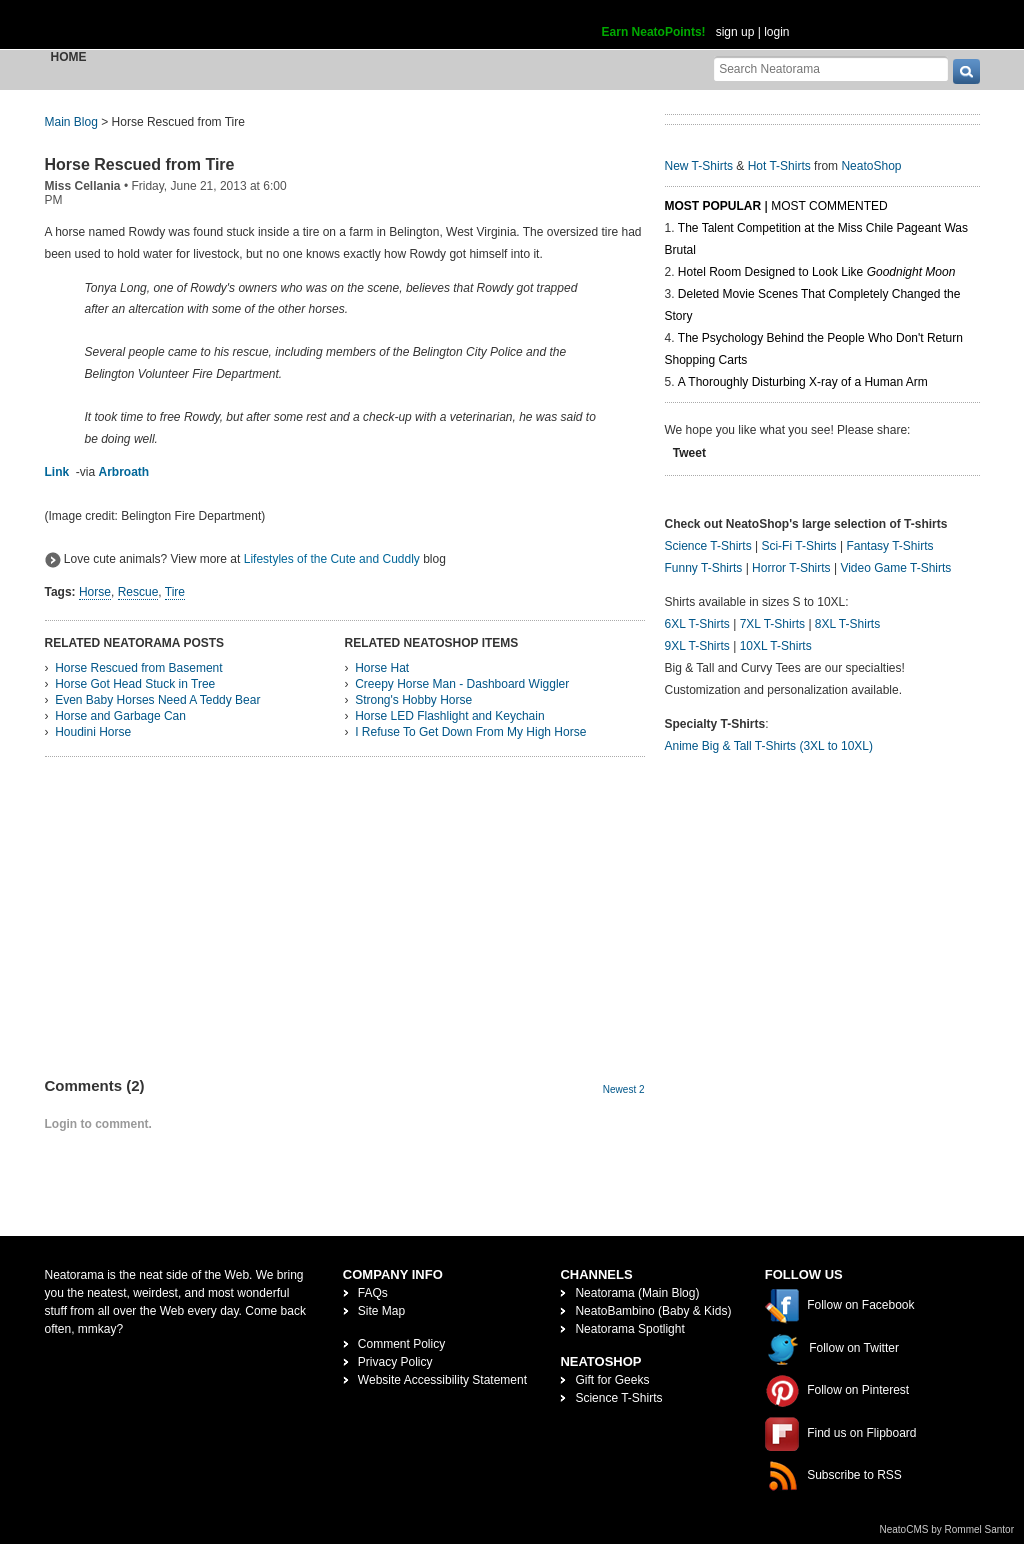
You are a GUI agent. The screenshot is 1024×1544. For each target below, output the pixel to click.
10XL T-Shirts (776, 646)
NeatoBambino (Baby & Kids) (653, 1311)
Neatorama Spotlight (629, 1329)
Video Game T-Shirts (895, 568)
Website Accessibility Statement (442, 1380)
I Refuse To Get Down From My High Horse (470, 732)
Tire (175, 592)
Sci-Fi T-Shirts (798, 546)
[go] (966, 71)
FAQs (373, 1293)
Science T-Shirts (708, 546)
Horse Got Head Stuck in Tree (135, 684)
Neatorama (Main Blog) (637, 1293)
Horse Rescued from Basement (138, 668)
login (776, 32)
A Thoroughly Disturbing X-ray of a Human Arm (803, 382)
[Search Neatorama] (831, 68)
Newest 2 (624, 1089)
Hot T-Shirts (779, 166)
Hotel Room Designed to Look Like (817, 272)
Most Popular (713, 206)
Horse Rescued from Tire (140, 164)
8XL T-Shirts (847, 624)
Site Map (381, 1311)
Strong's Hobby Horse (413, 700)
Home (69, 57)
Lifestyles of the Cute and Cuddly (332, 559)
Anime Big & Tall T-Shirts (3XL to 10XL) (769, 746)
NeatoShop (871, 166)
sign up (735, 32)
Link (57, 472)
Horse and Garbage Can (120, 716)
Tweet (689, 453)
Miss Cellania (83, 186)
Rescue (138, 592)
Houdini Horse (93, 732)
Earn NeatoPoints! (654, 32)
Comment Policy (401, 1344)
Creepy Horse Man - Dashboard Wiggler (462, 684)
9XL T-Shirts (697, 646)
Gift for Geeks (612, 1380)
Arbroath (124, 472)
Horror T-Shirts (791, 568)
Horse (95, 592)
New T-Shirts (699, 166)
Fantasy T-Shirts (889, 546)
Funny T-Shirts (704, 568)
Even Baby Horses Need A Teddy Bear (157, 700)
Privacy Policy (395, 1362)
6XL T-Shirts (697, 624)
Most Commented (829, 206)
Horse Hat (382, 668)
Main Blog (71, 122)
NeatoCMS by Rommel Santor (947, 1529)
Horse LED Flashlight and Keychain (449, 716)
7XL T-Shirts (772, 624)
